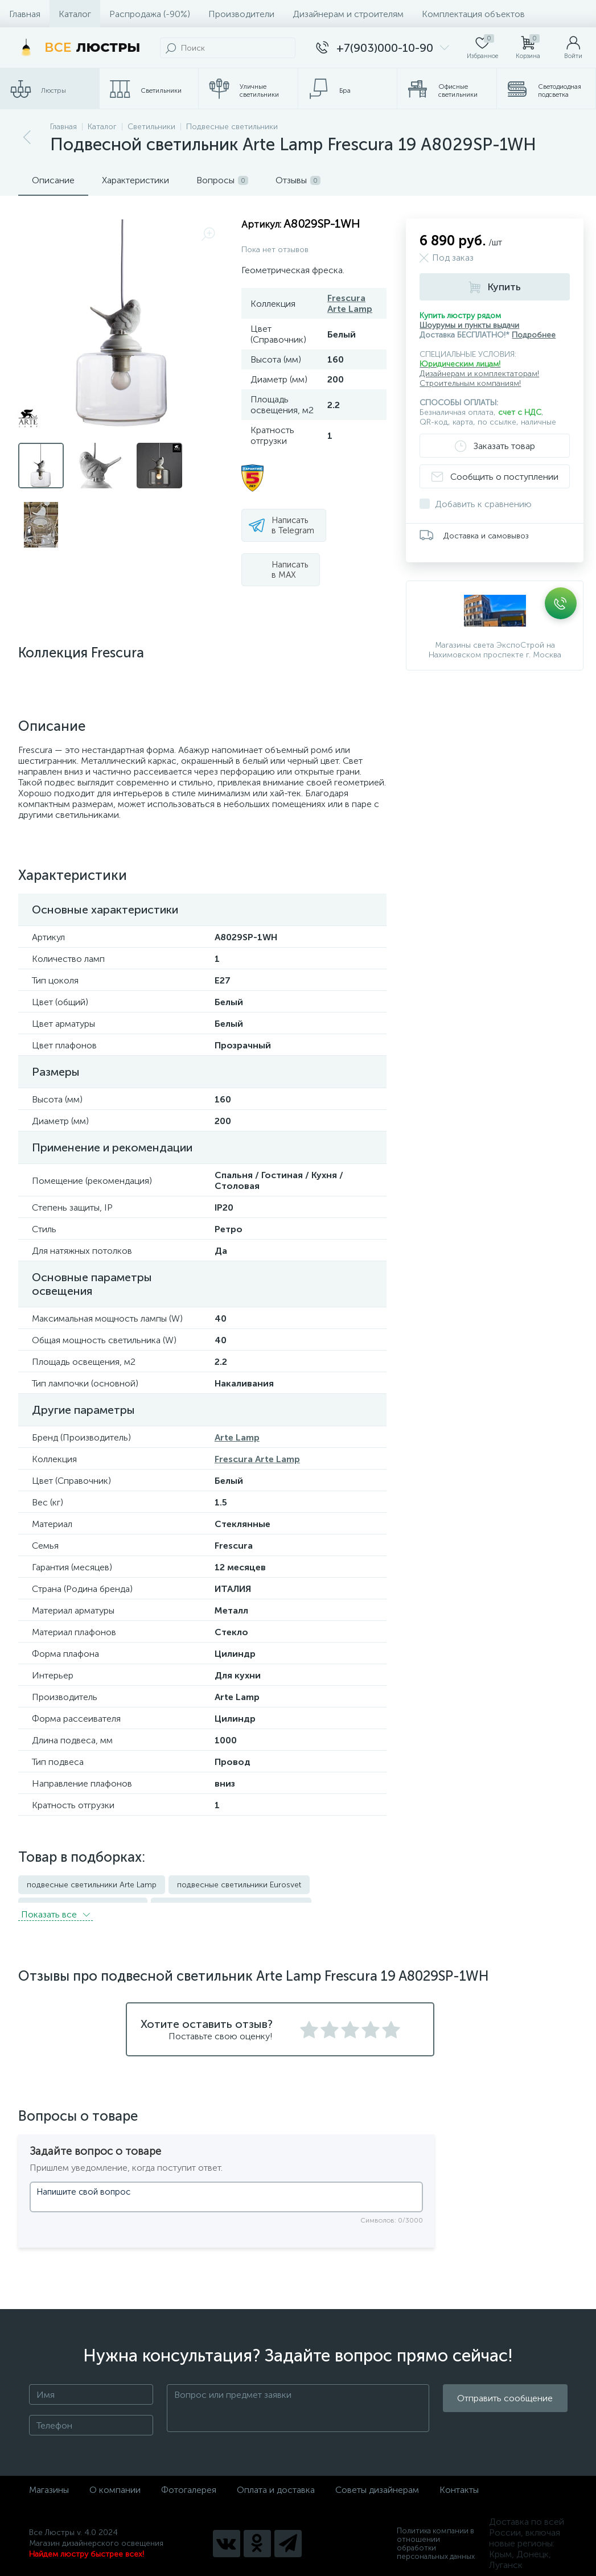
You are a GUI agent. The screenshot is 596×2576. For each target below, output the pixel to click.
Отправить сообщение (505, 2401)
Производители (241, 14)
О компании (115, 2483)
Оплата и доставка (276, 2483)
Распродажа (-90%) (149, 14)
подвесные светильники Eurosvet (239, 1885)
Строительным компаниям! (470, 383)
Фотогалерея (188, 2483)
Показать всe (55, 1907)
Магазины (49, 2483)
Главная (24, 14)
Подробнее (534, 335)
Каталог (75, 14)
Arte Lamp (237, 1437)
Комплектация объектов (473, 14)
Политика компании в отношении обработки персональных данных (436, 2537)
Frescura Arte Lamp (349, 303)
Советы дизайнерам (377, 2483)
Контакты (459, 2483)
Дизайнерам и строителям (348, 14)
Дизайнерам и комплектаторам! (479, 373)
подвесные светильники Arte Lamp (92, 1885)
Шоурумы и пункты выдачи (469, 325)
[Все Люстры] (77, 47)
